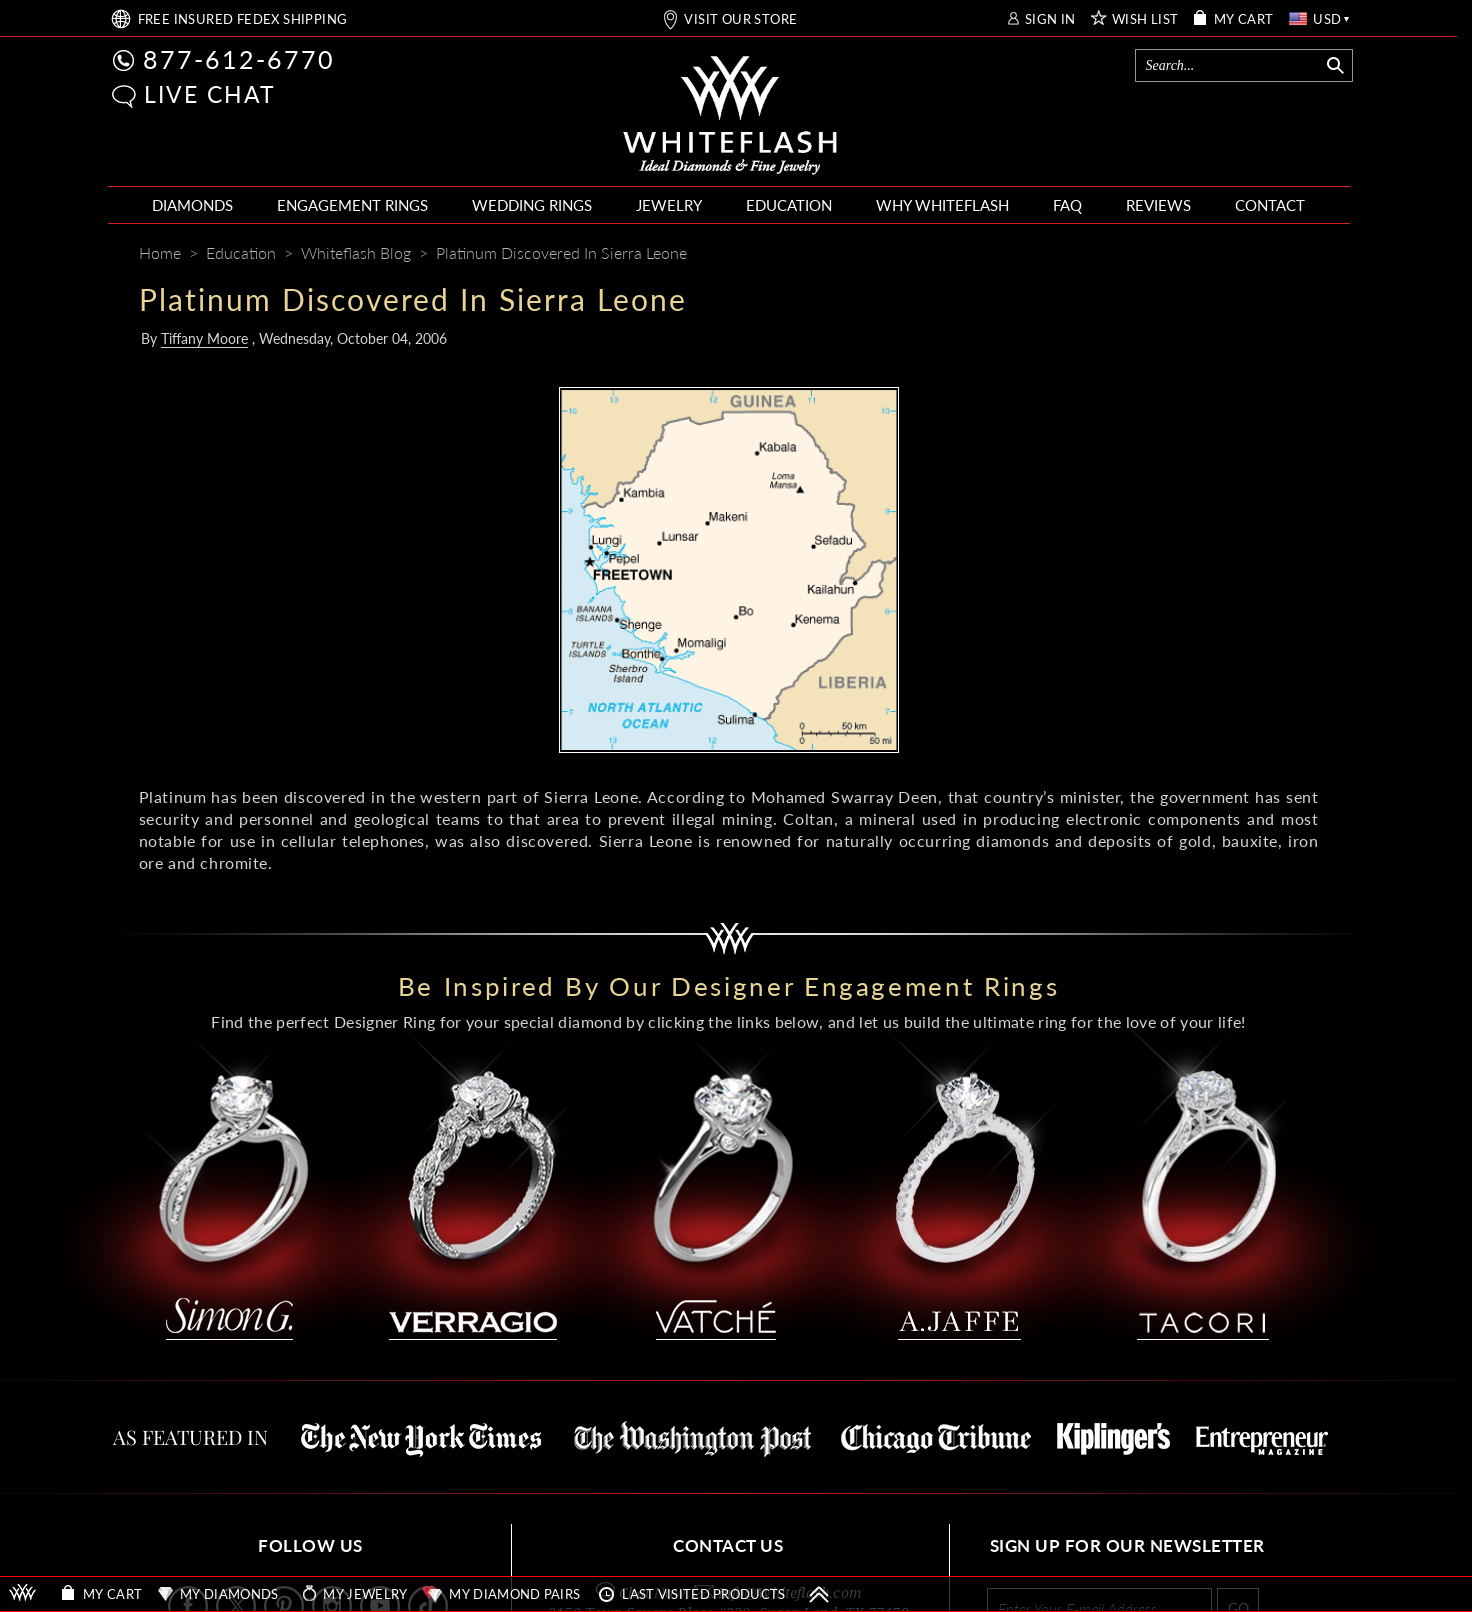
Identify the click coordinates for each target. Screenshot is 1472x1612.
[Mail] (1306, 255)
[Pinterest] (1229, 255)
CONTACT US (728, 1545)
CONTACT (1270, 205)
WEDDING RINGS (532, 205)
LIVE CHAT (210, 94)
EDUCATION (789, 205)
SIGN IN (1050, 19)
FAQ (1067, 205)
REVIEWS (1158, 205)
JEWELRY (669, 205)
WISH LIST (1145, 19)
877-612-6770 (239, 59)
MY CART (1244, 19)
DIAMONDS (192, 205)
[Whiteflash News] (1266, 254)
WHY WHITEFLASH (942, 205)
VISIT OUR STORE (740, 19)
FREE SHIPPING (243, 19)
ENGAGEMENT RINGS (352, 205)
